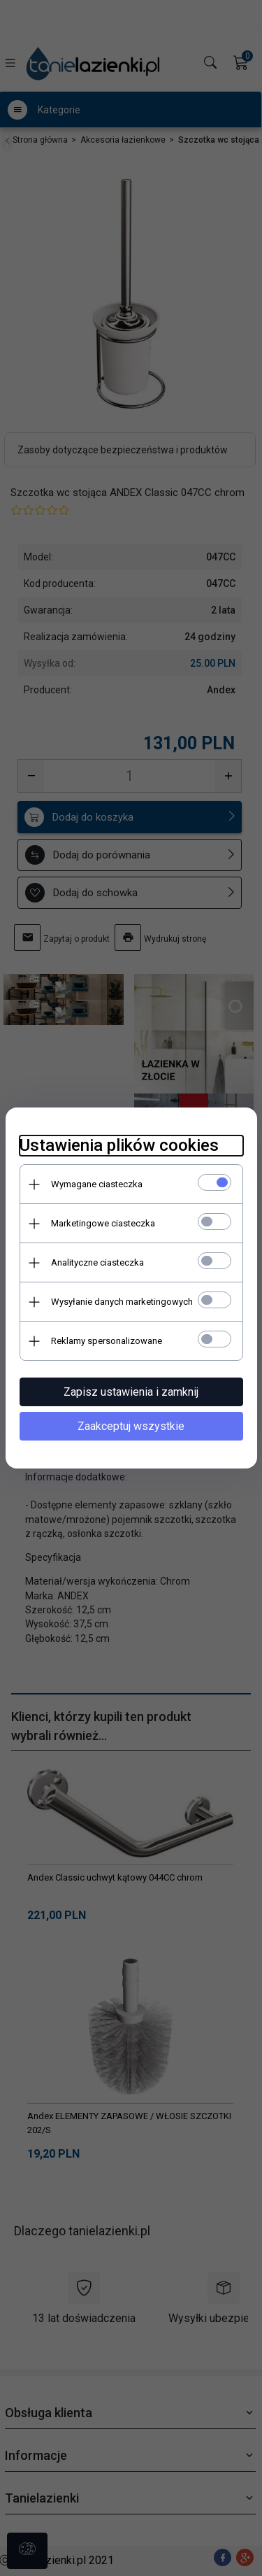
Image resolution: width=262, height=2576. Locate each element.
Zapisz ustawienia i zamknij (131, 1392)
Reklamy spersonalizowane (106, 1341)
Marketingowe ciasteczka (103, 1223)
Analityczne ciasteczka (97, 1262)
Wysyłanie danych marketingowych (122, 1301)
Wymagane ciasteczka (97, 1184)
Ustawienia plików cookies (119, 1145)
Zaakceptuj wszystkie (131, 1426)
